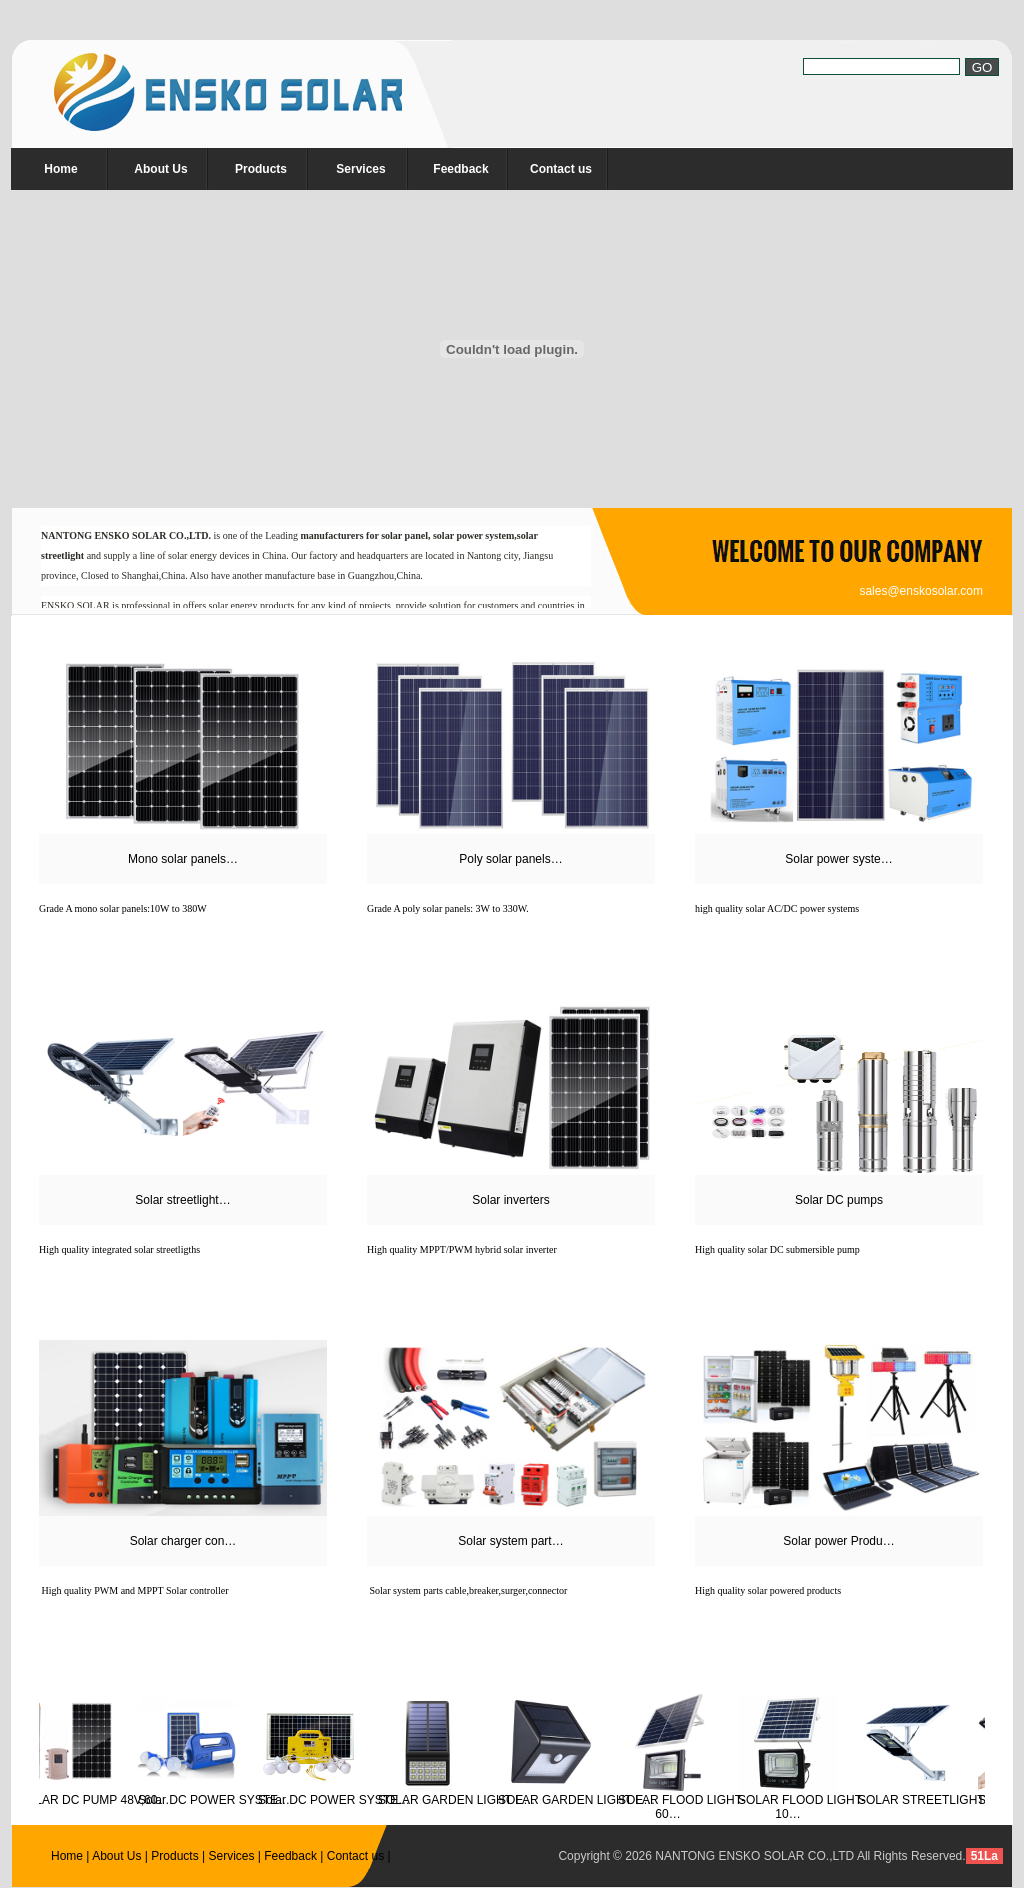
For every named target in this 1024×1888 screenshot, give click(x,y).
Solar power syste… (838, 859)
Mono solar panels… (183, 859)
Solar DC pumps (839, 1200)
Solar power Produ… (838, 1541)
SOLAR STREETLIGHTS (929, 1800)
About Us (160, 169)
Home (60, 169)
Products (261, 169)
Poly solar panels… (510, 859)
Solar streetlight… (182, 1200)
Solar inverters (510, 1200)
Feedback (460, 169)
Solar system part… (510, 1541)
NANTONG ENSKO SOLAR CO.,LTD (754, 1856)
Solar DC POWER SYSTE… (218, 1800)
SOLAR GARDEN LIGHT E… (460, 1800)
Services (360, 169)
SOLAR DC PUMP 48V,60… (97, 1800)
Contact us (561, 169)
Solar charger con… (183, 1541)
